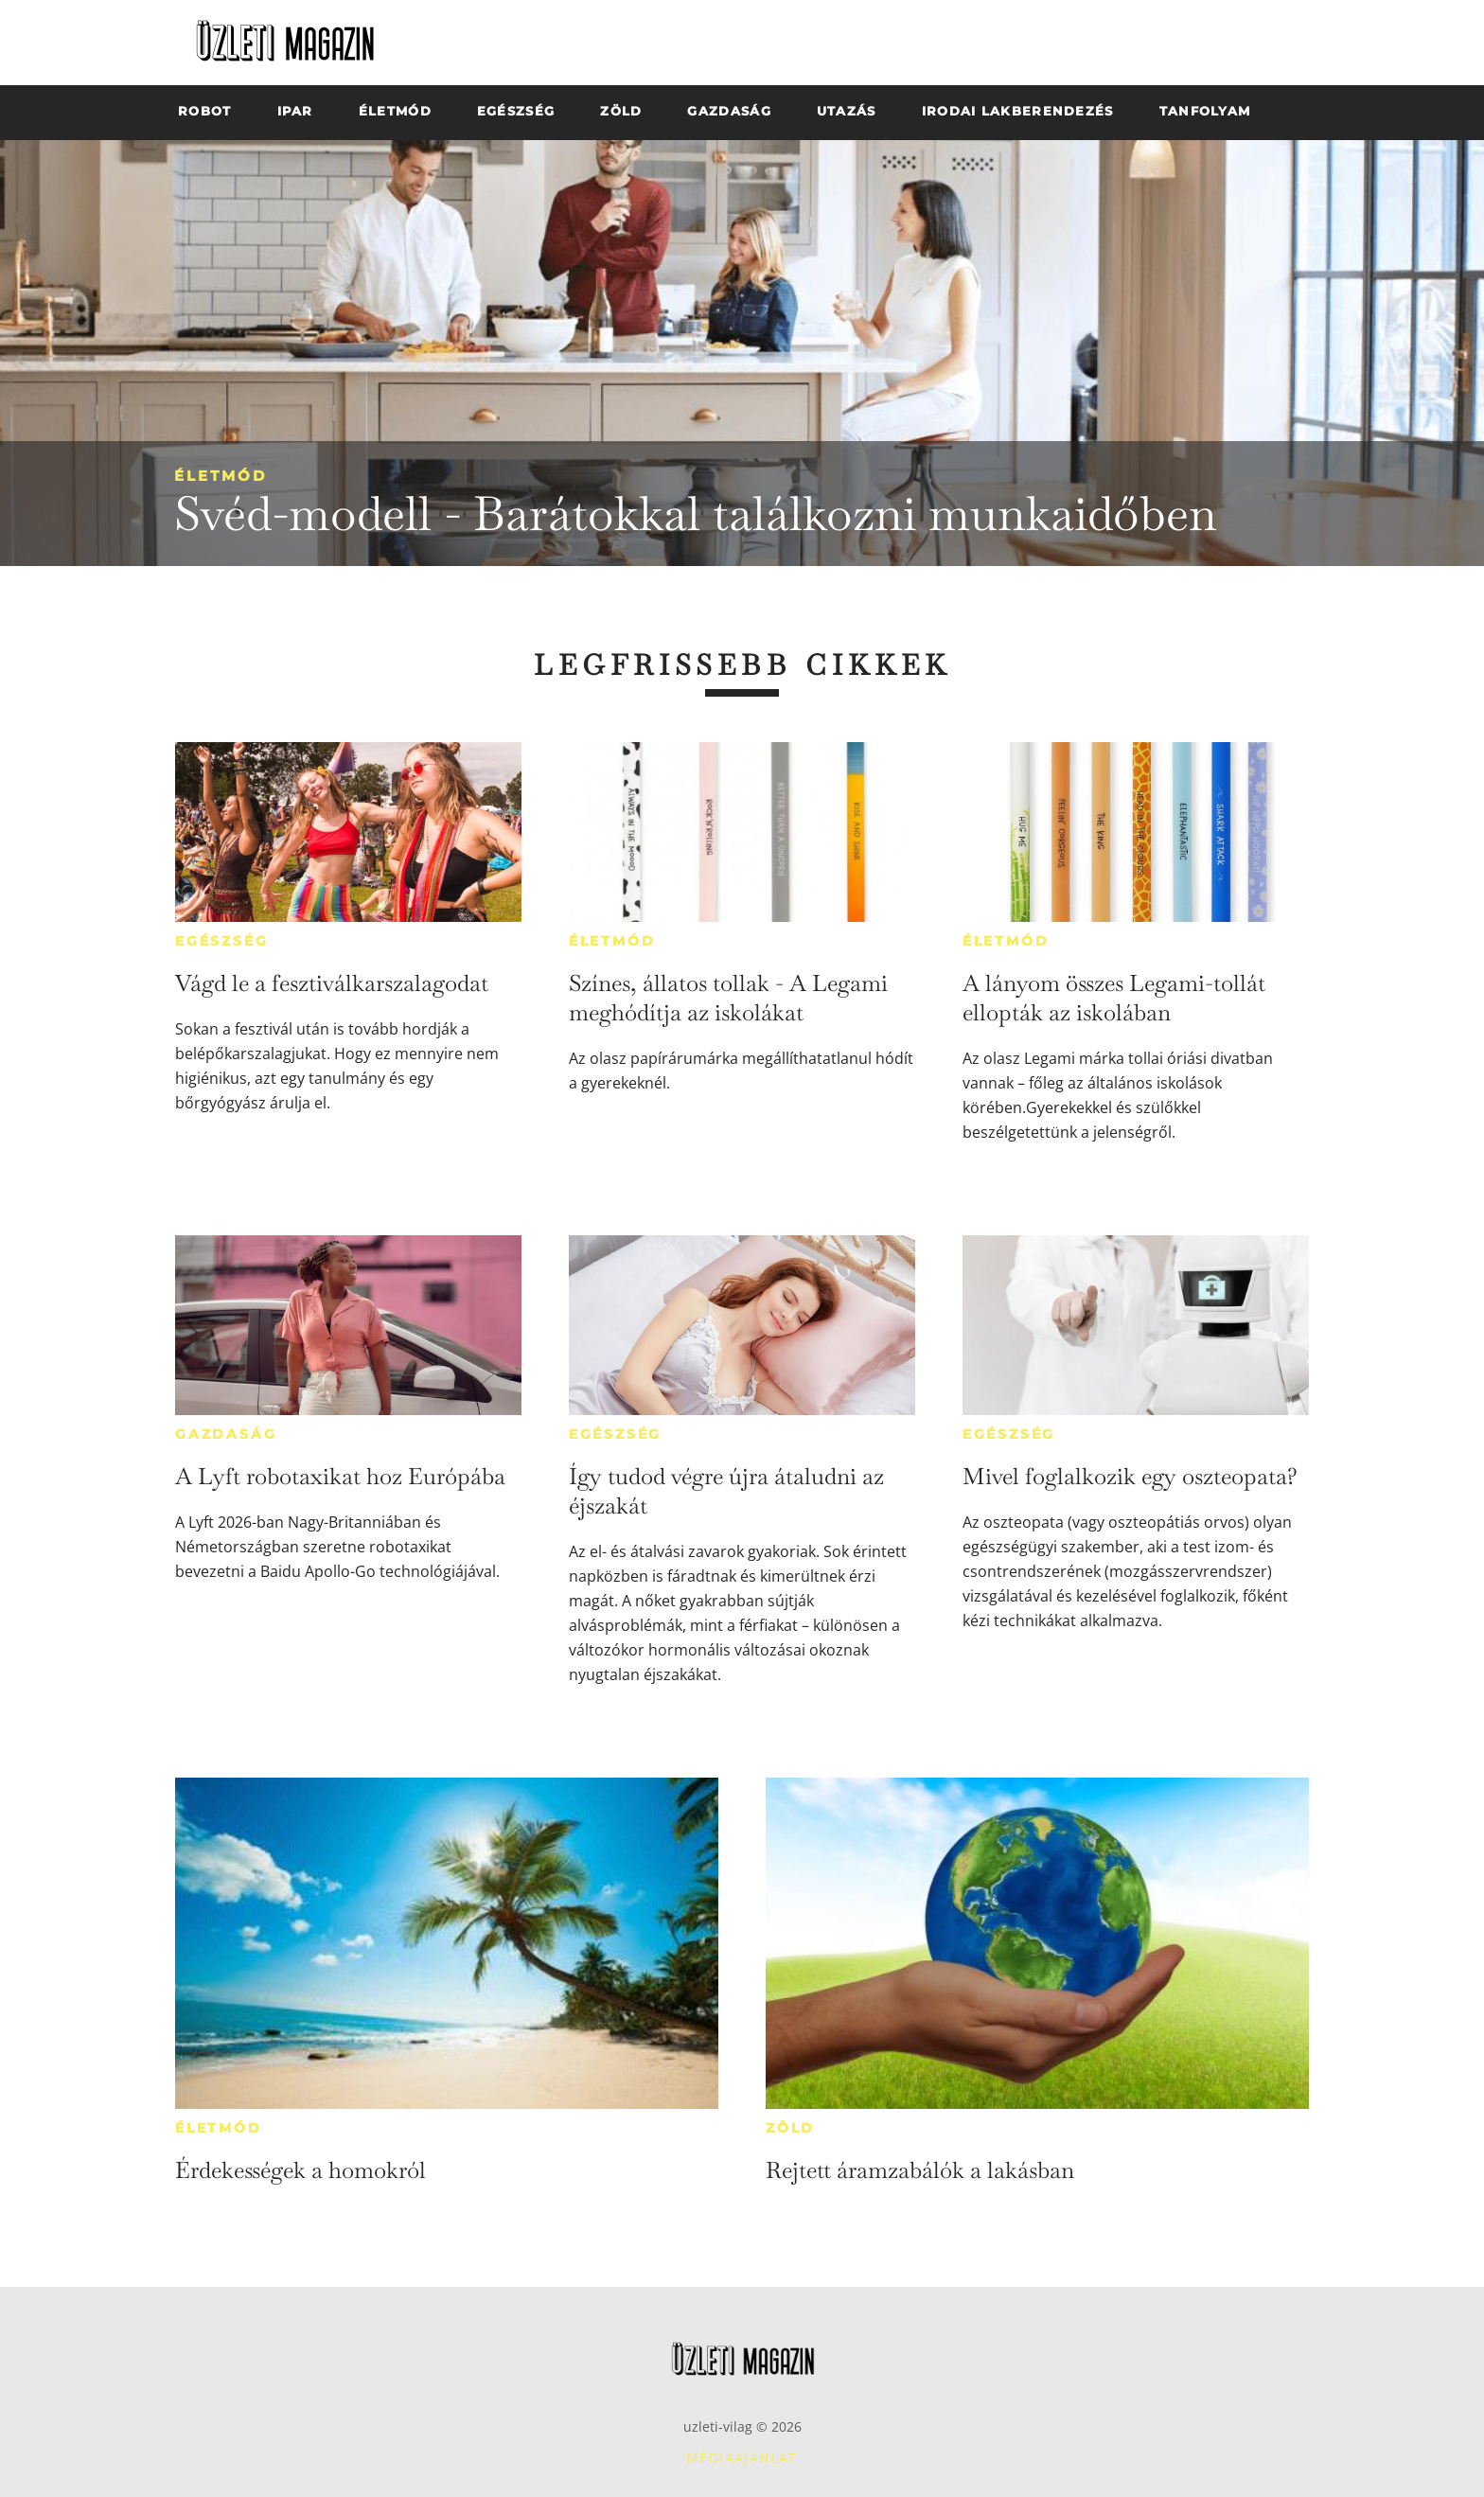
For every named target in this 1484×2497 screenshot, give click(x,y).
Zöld (790, 2127)
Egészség (221, 940)
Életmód (220, 476)
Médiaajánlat (742, 2458)
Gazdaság (225, 1434)
